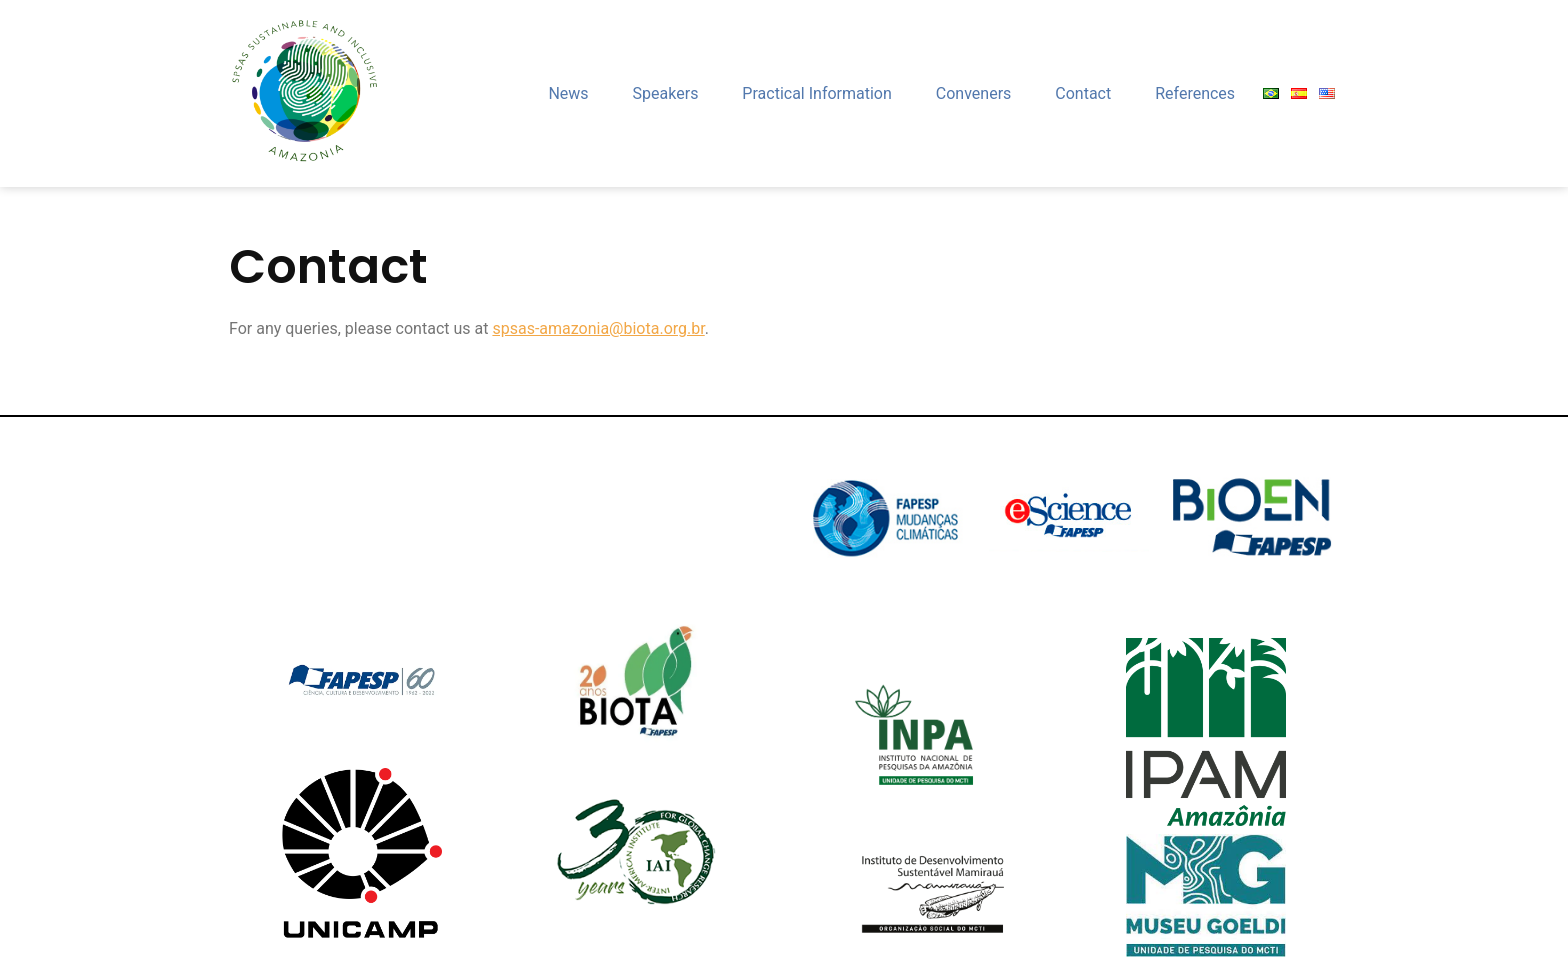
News (568, 93)
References (1195, 93)
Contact (1083, 93)
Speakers (666, 93)
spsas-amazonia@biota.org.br (598, 328)
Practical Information (816, 93)
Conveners (974, 93)
